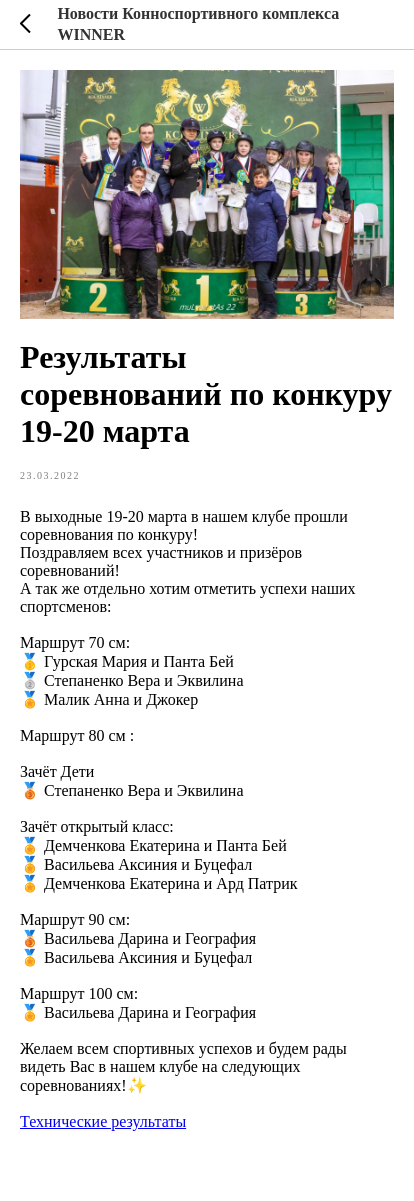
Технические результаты (103, 1121)
